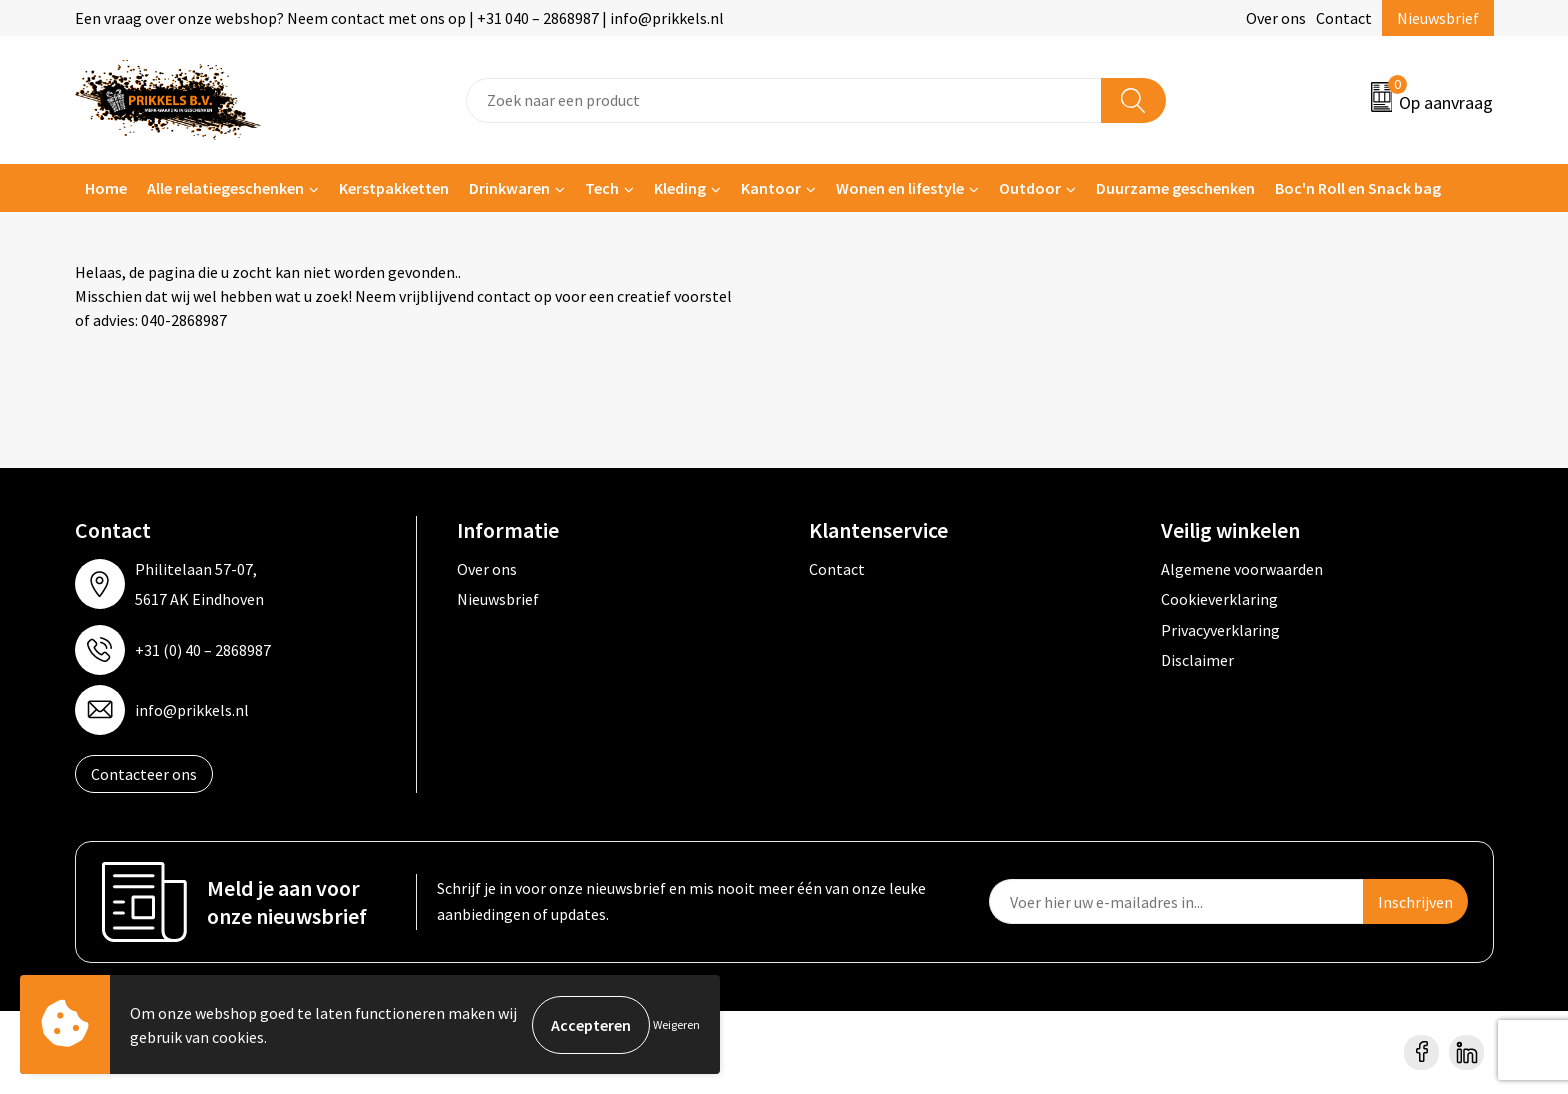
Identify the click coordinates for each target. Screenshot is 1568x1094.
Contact (1344, 18)
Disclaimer (1197, 660)
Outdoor (1030, 188)
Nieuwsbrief (1438, 18)
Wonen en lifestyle (900, 188)
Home (106, 188)
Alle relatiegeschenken (225, 188)
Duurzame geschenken (1175, 188)
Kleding (680, 188)
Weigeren (676, 1024)
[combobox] (784, 100)
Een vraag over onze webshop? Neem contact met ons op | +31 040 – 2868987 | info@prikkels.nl (399, 18)
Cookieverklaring (1219, 599)
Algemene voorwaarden (1242, 569)
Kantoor (771, 188)
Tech (602, 188)
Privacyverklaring (1220, 630)
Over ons (1276, 18)
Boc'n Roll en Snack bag (1358, 188)
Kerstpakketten (394, 188)
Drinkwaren (509, 188)
